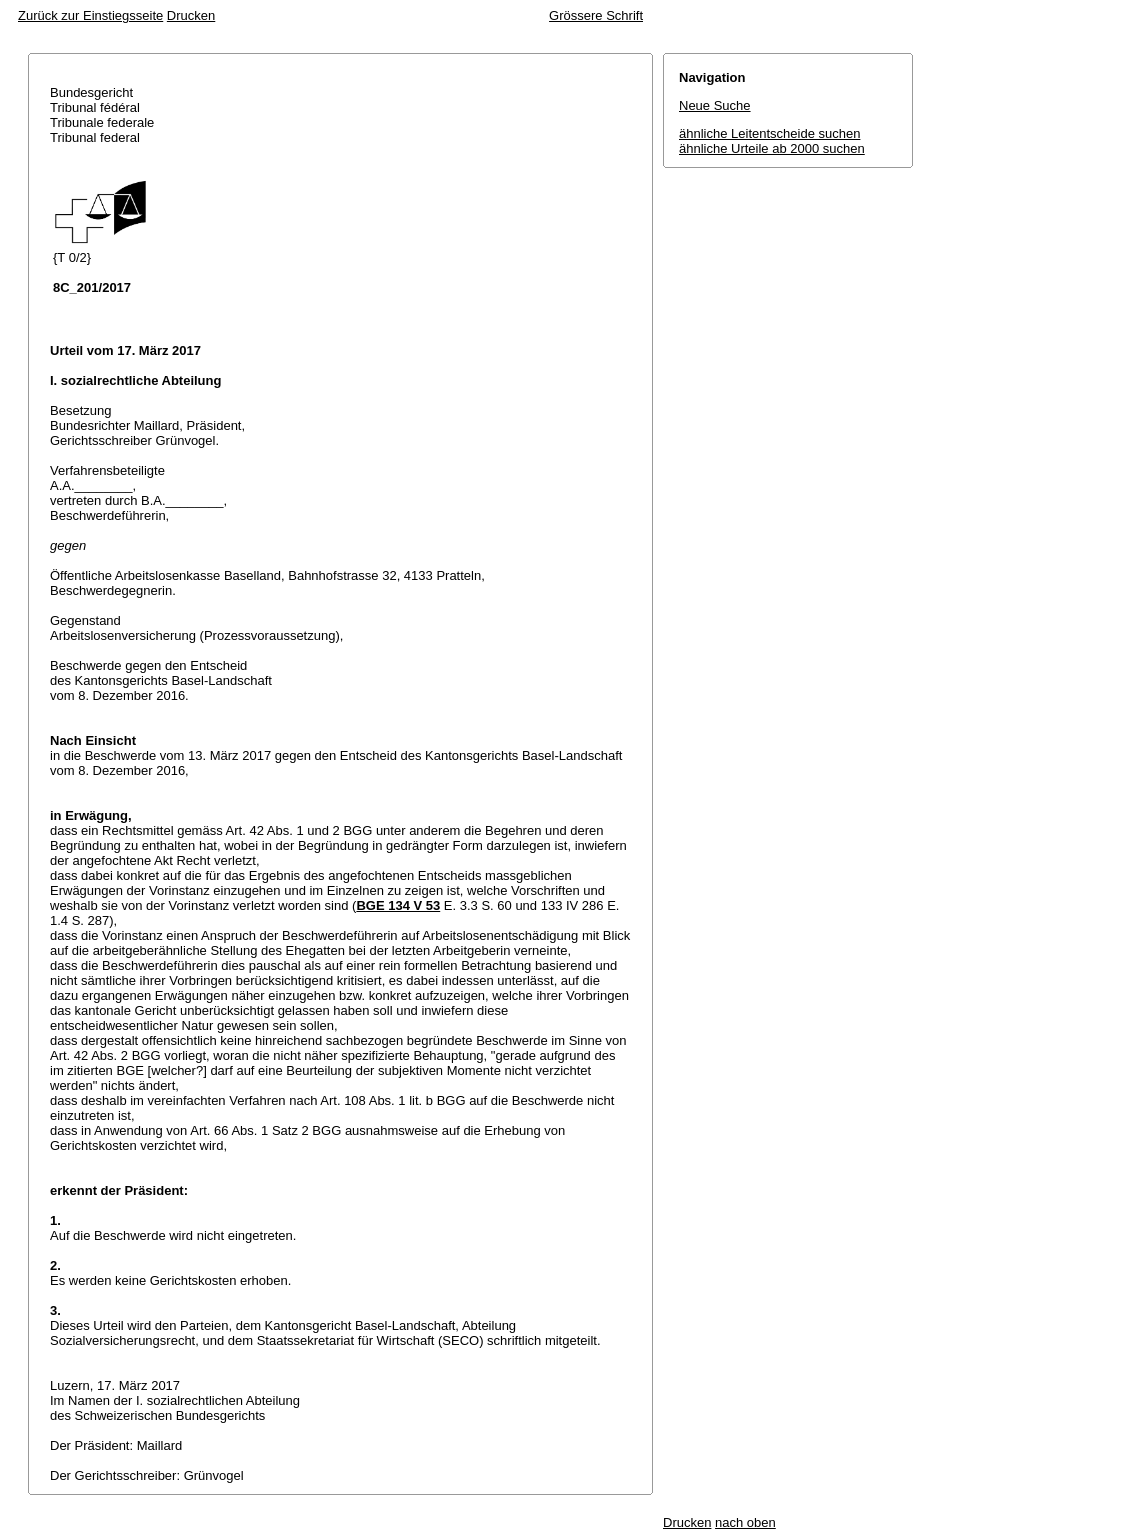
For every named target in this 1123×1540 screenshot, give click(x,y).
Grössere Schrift (596, 15)
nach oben (745, 1522)
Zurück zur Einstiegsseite (90, 15)
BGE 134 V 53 (398, 905)
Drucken (191, 15)
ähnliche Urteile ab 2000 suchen (772, 148)
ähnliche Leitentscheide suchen (769, 133)
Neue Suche (715, 105)
